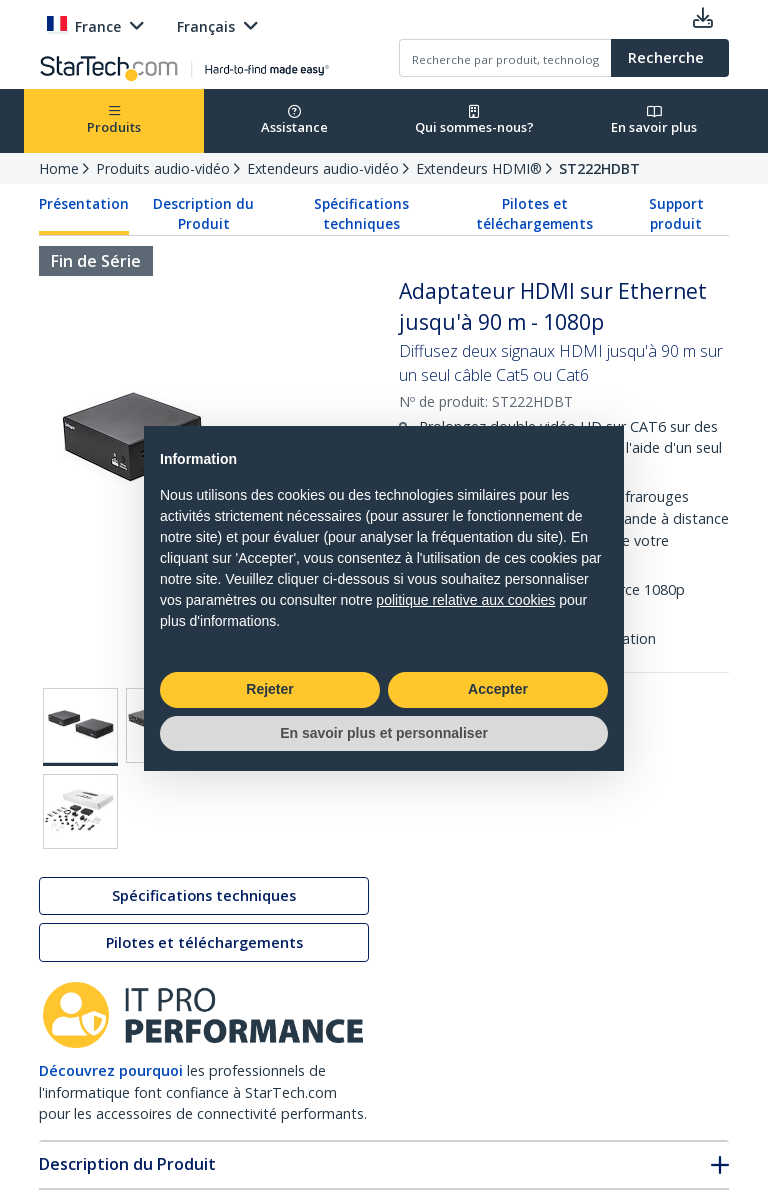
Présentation (84, 204)
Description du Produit (203, 214)
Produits (114, 120)
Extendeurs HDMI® (479, 168)
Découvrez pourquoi (111, 1070)
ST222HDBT (599, 168)
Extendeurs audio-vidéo (323, 168)
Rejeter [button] (269, 689)
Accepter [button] (498, 689)
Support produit (676, 214)
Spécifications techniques (361, 214)
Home (59, 168)
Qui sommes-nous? (474, 120)
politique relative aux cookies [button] (465, 600)
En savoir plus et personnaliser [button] (384, 733)
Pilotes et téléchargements (534, 214)
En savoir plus (654, 120)
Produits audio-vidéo (163, 168)
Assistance (294, 120)
